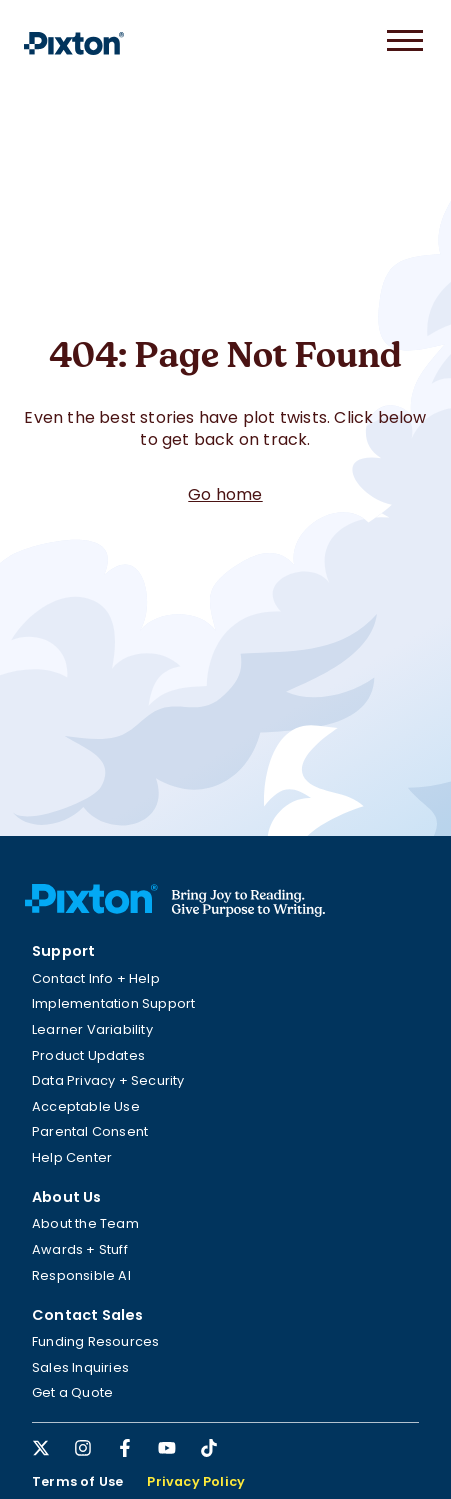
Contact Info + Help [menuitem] (96, 978)
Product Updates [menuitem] (88, 1055)
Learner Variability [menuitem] (92, 1029)
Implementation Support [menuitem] (113, 1003)
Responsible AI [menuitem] (81, 1275)
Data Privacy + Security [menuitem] (108, 1080)
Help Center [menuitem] (72, 1157)
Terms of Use (77, 1481)
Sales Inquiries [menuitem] (80, 1367)
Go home (225, 494)
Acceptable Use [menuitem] (86, 1106)
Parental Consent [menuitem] (90, 1131)
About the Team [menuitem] (85, 1223)
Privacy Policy (196, 1481)
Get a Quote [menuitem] (72, 1392)
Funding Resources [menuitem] (95, 1341)
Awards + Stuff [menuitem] (80, 1249)
